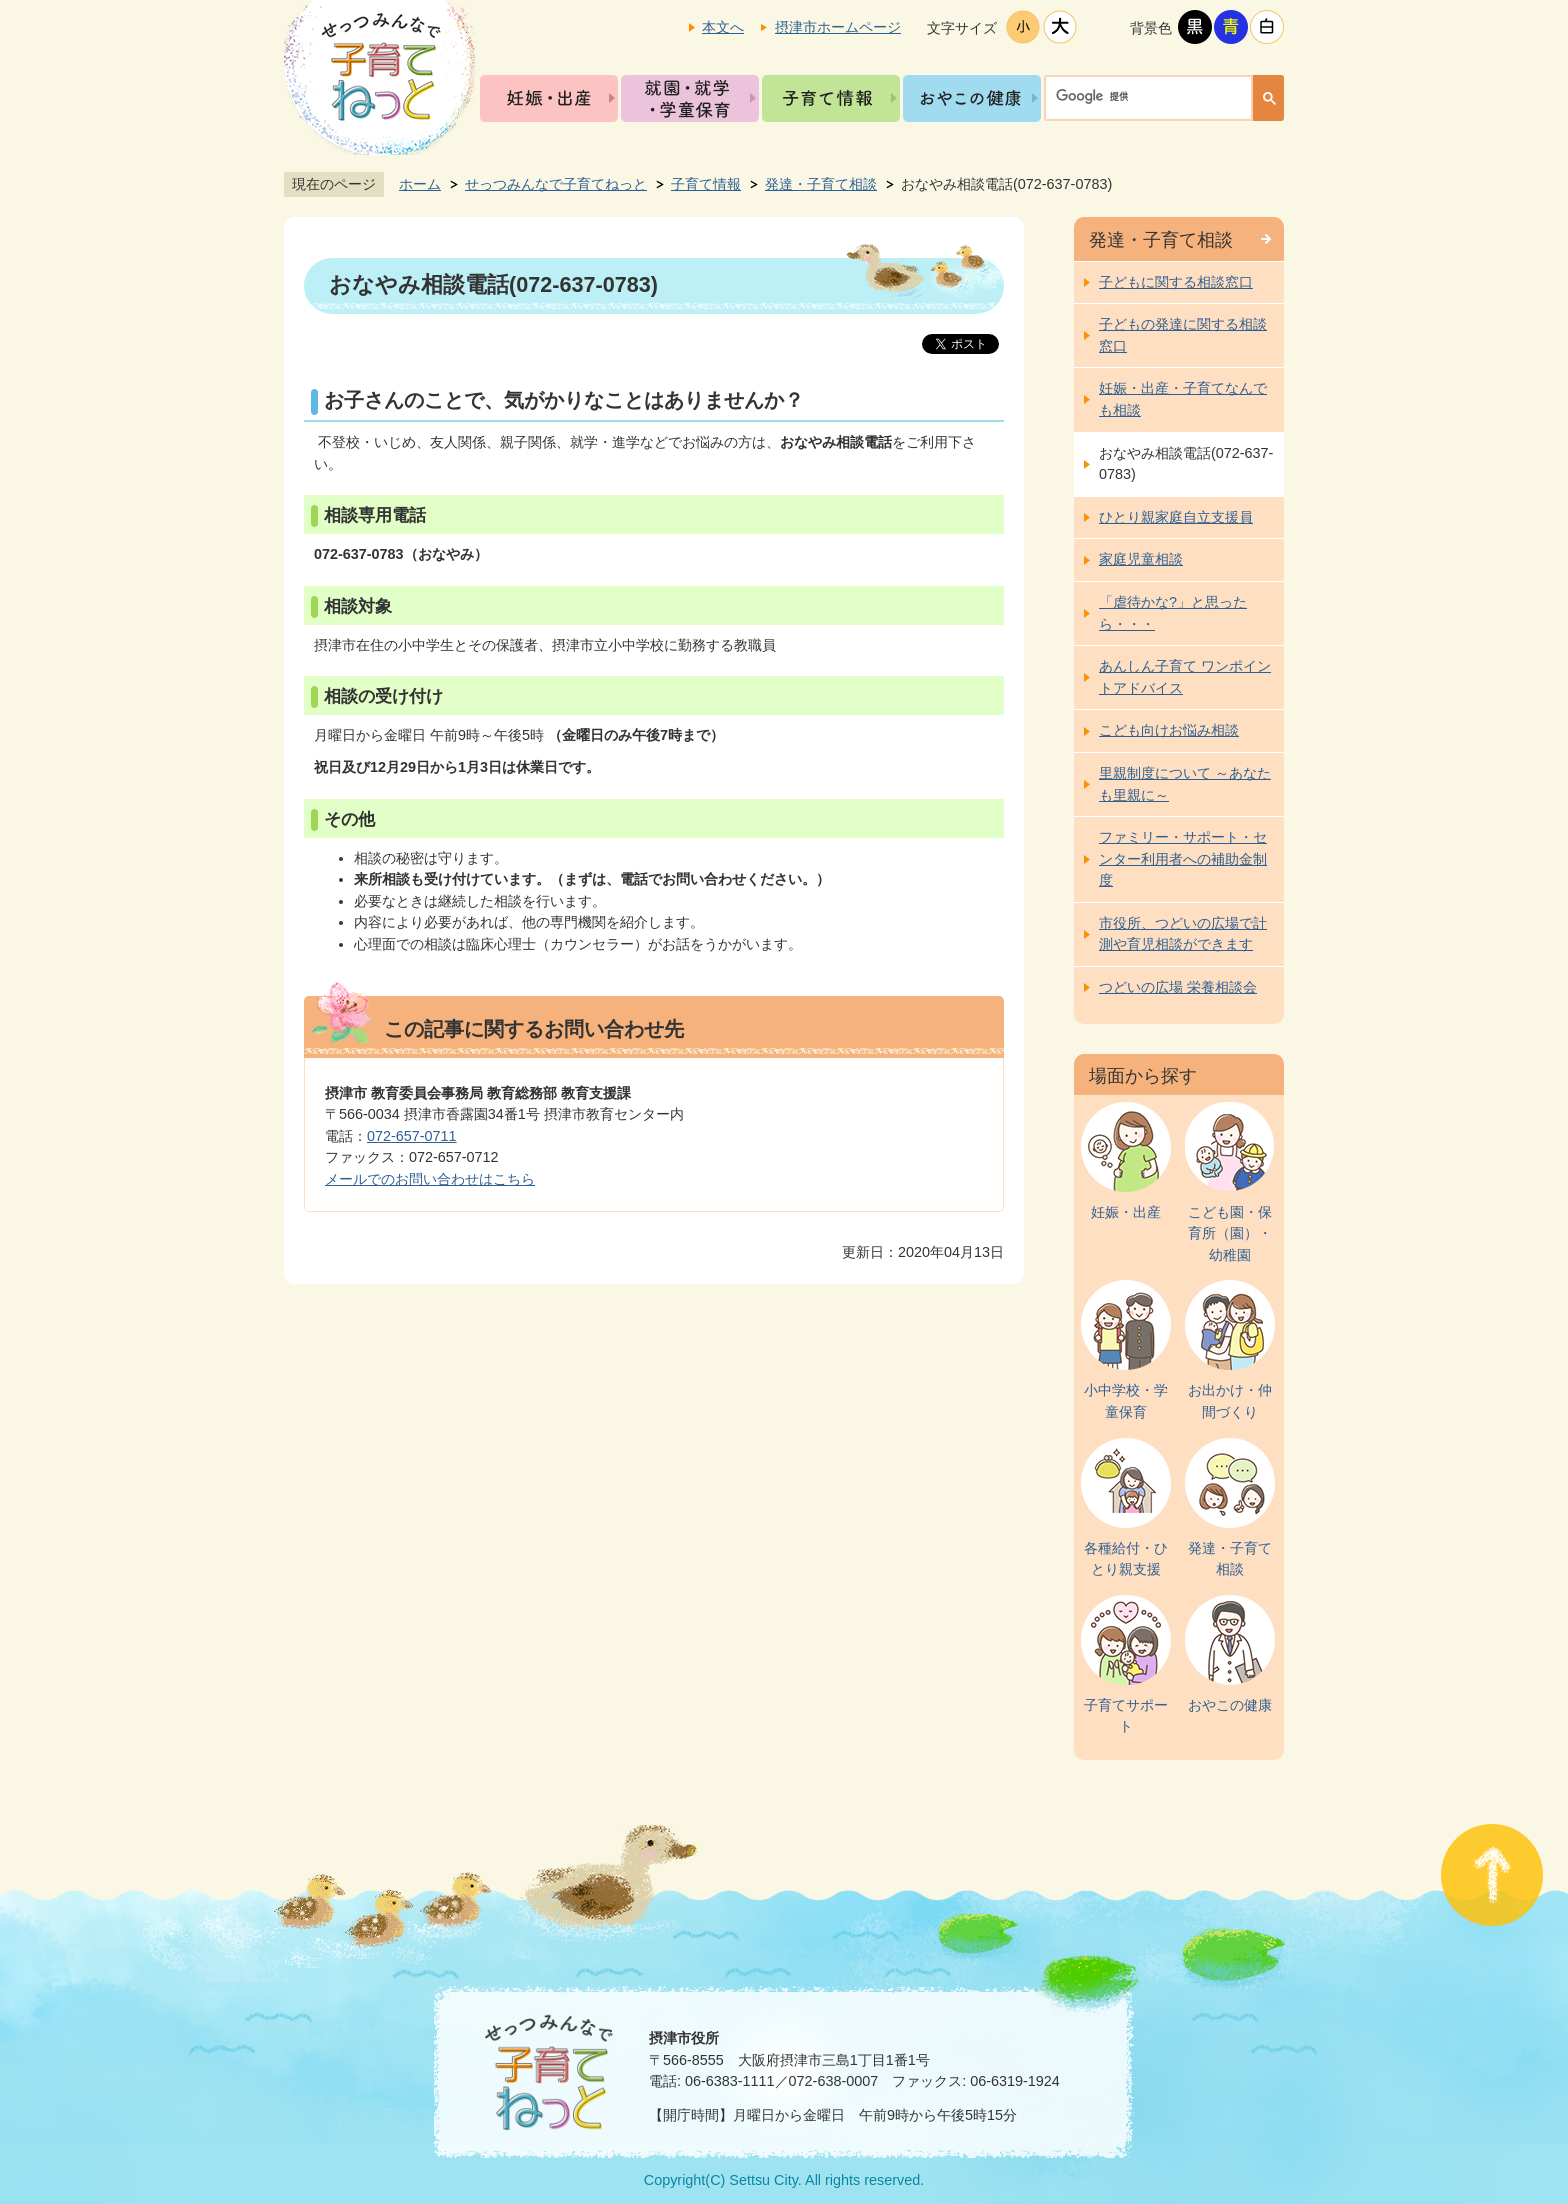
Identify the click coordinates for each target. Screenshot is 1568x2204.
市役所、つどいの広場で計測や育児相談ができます (1183, 934)
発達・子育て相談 (821, 184)
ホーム (420, 184)
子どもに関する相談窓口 (1176, 282)
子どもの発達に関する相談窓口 (1183, 335)
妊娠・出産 (549, 98)
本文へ (723, 27)
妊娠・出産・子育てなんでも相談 (1183, 399)
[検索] (1153, 96)
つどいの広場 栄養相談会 (1178, 987)
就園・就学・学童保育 (690, 98)
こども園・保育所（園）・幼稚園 (1230, 1233)
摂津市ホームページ (838, 27)
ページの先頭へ (1492, 1875)
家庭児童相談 (1141, 559)
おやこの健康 (972, 98)
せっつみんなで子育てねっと (556, 184)
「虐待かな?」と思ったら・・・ (1173, 613)
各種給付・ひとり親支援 (1126, 1559)
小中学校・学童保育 (1126, 1401)
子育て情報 (831, 98)
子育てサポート (1126, 1716)
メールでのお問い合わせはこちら (430, 1179)
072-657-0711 (412, 1136)
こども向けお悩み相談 (1169, 730)
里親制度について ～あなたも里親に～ (1185, 784)
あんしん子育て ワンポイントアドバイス (1185, 677)
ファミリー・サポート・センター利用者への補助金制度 (1183, 858)
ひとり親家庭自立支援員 (1176, 517)
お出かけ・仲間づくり (1230, 1401)
